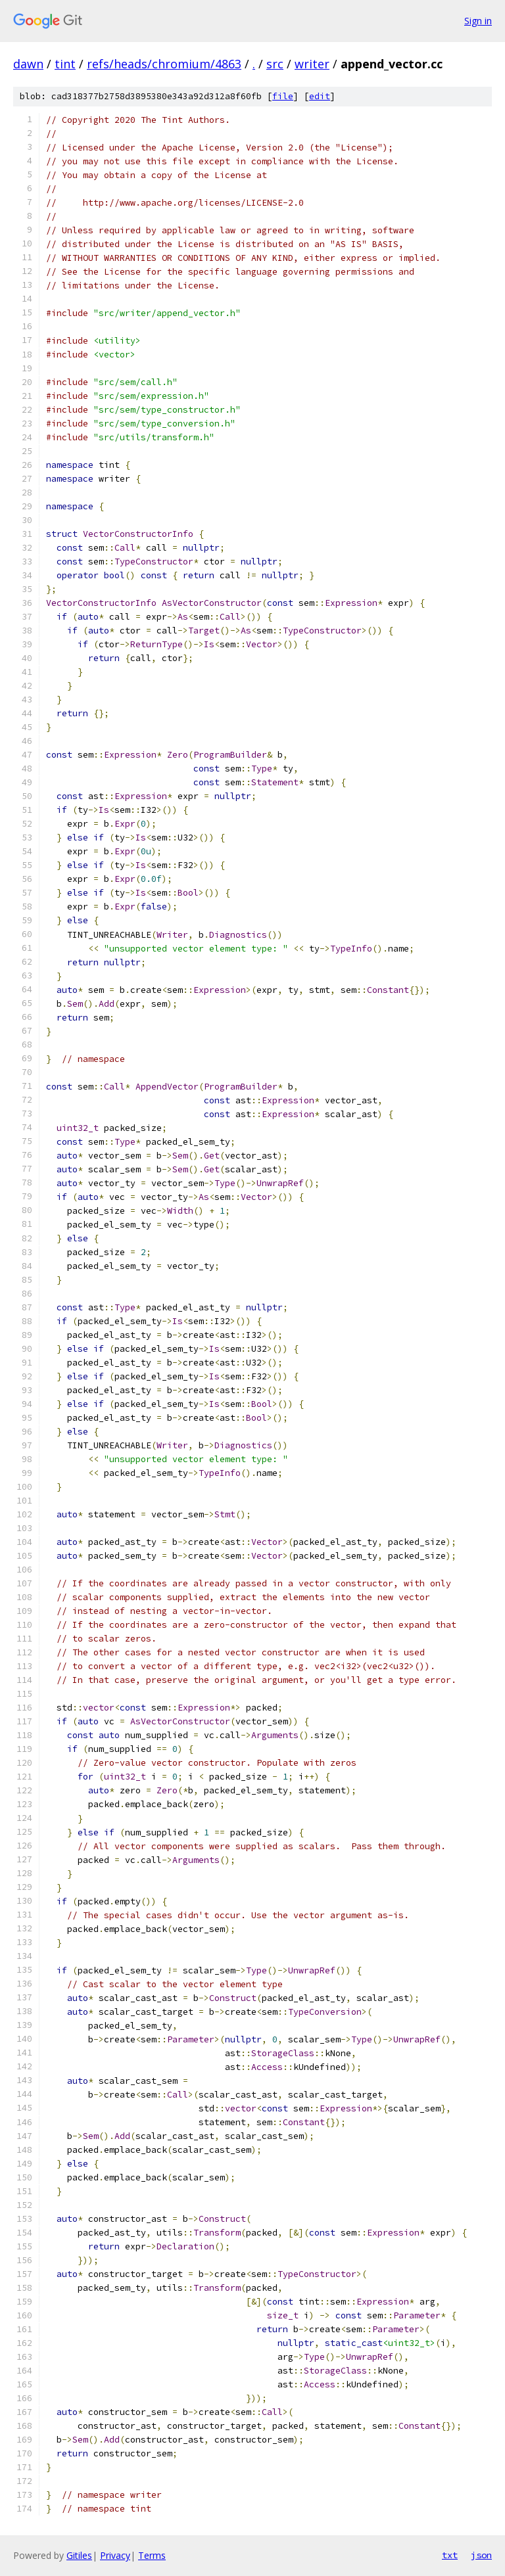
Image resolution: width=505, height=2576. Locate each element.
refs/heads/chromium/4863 (164, 64)
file (282, 96)
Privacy (115, 2555)
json (481, 2555)
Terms (152, 2555)
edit (319, 96)
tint (65, 64)
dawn (28, 64)
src (274, 64)
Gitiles (79, 2555)
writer (312, 64)
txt (450, 2555)
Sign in (478, 20)
